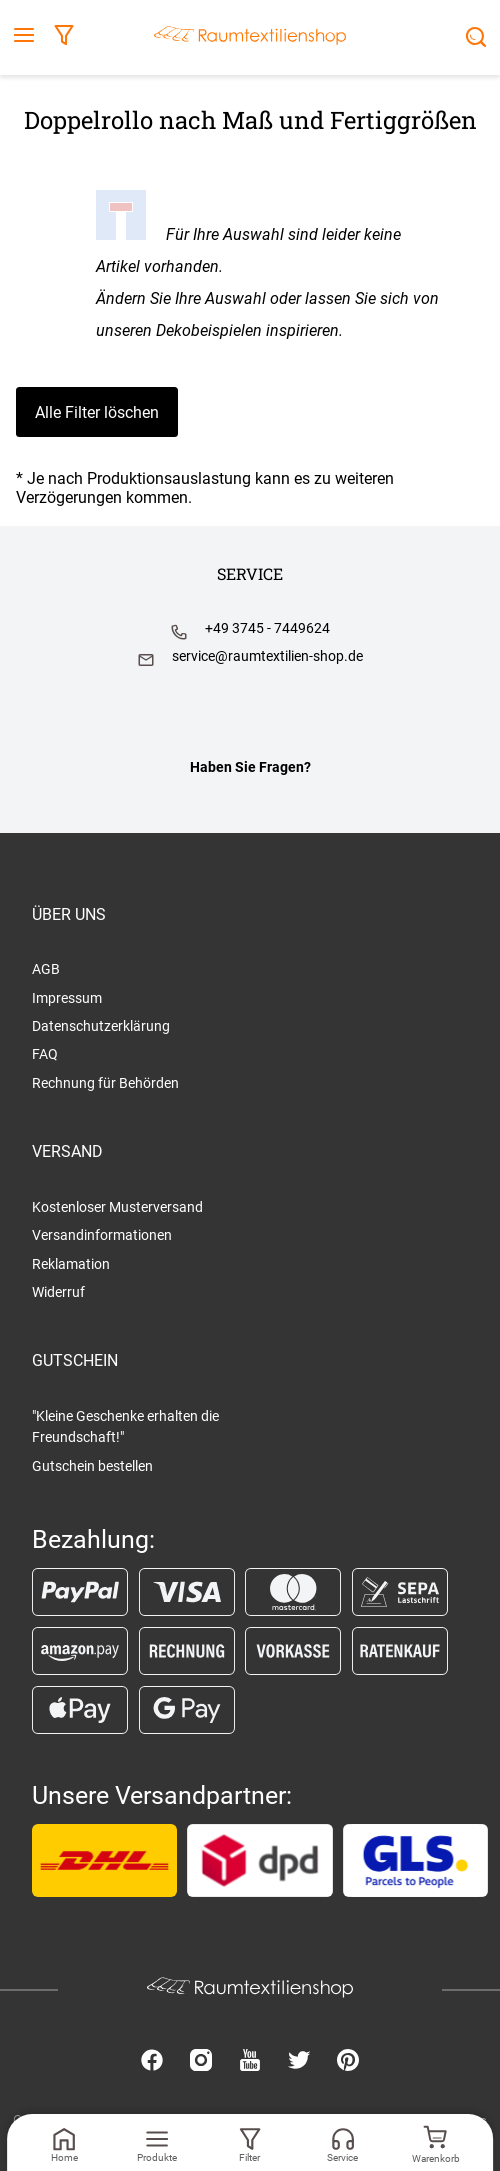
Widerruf (58, 1292)
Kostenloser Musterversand (117, 1207)
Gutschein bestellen (92, 1466)
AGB (46, 969)
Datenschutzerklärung (101, 1026)
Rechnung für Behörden (105, 1083)
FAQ (45, 1054)
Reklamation (71, 1264)
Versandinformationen (102, 1235)
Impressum (67, 998)
